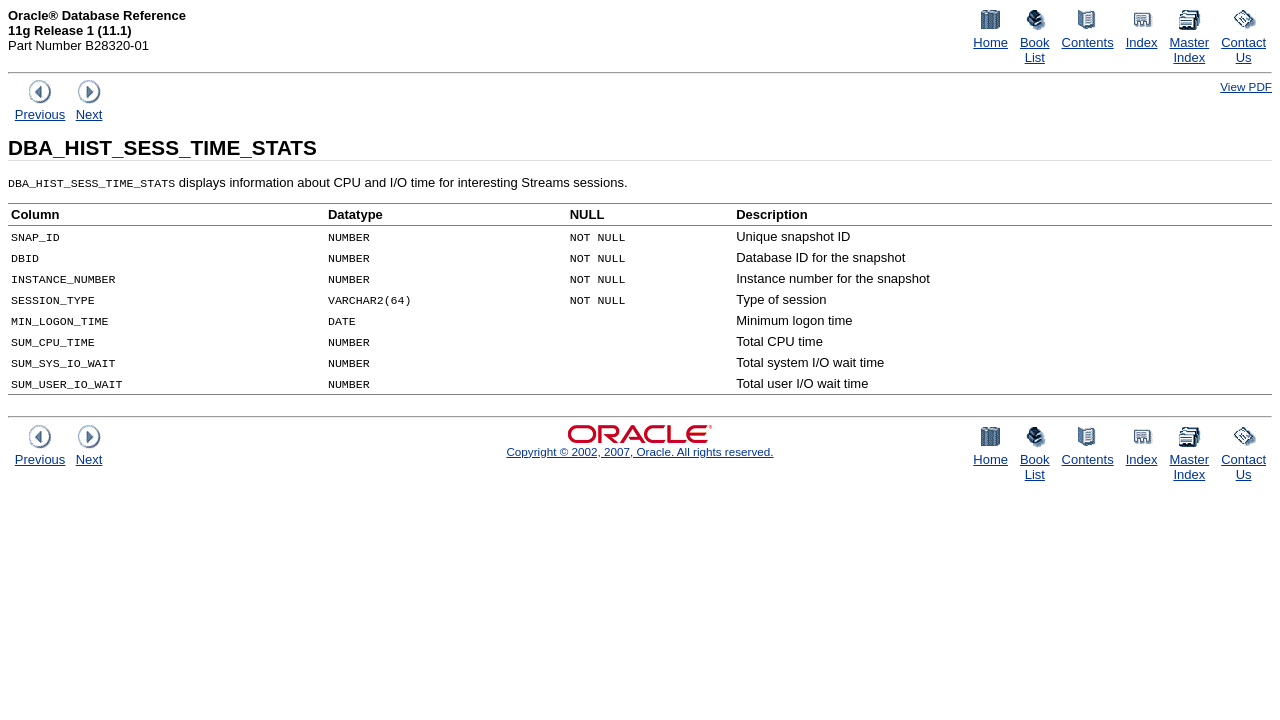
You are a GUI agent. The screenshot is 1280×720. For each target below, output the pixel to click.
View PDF (1246, 86)
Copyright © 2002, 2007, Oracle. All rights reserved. (639, 451)
